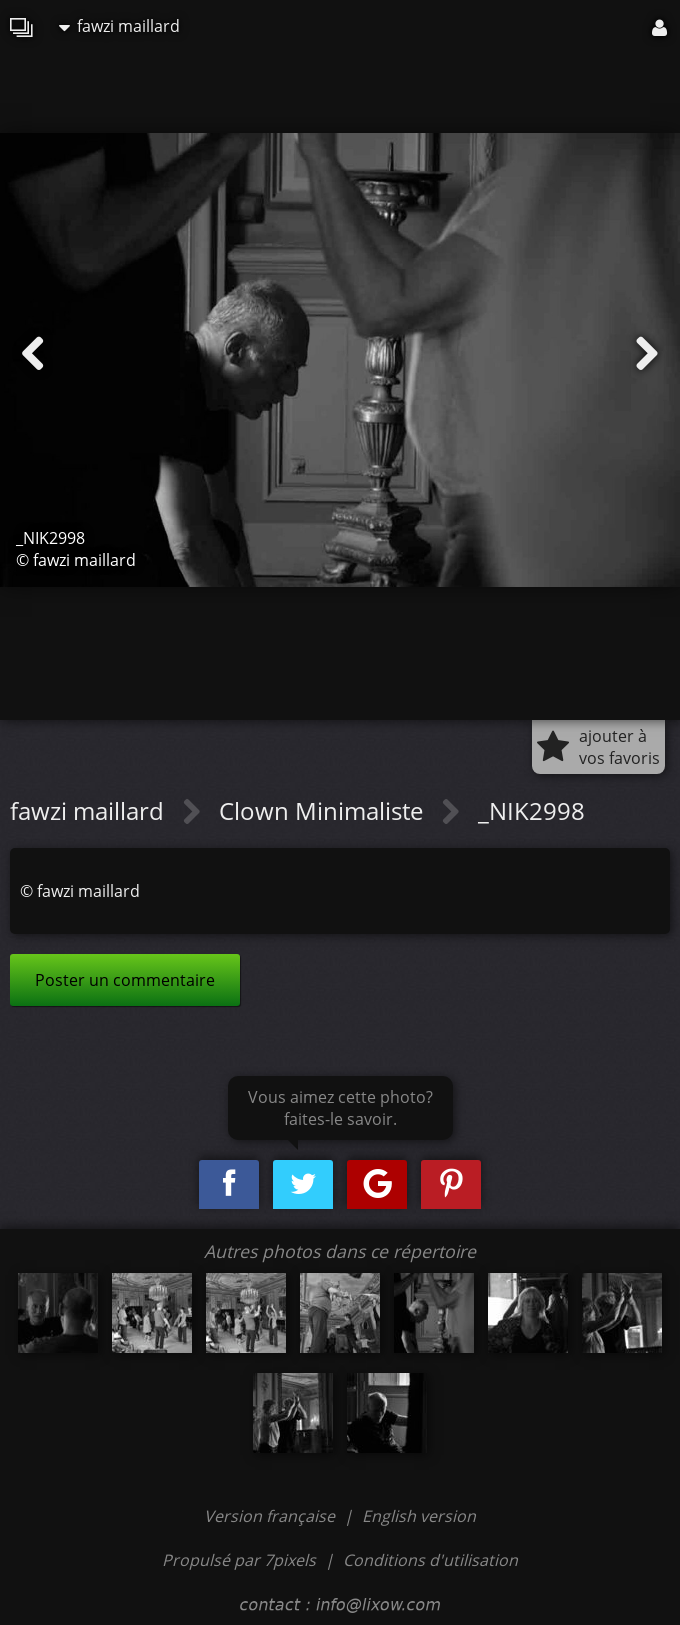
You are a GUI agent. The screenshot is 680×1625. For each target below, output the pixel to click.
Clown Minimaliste (324, 810)
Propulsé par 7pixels (239, 1560)
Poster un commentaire (125, 980)
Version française (271, 1516)
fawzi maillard (119, 26)
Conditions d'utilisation (430, 1560)
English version (419, 1516)
